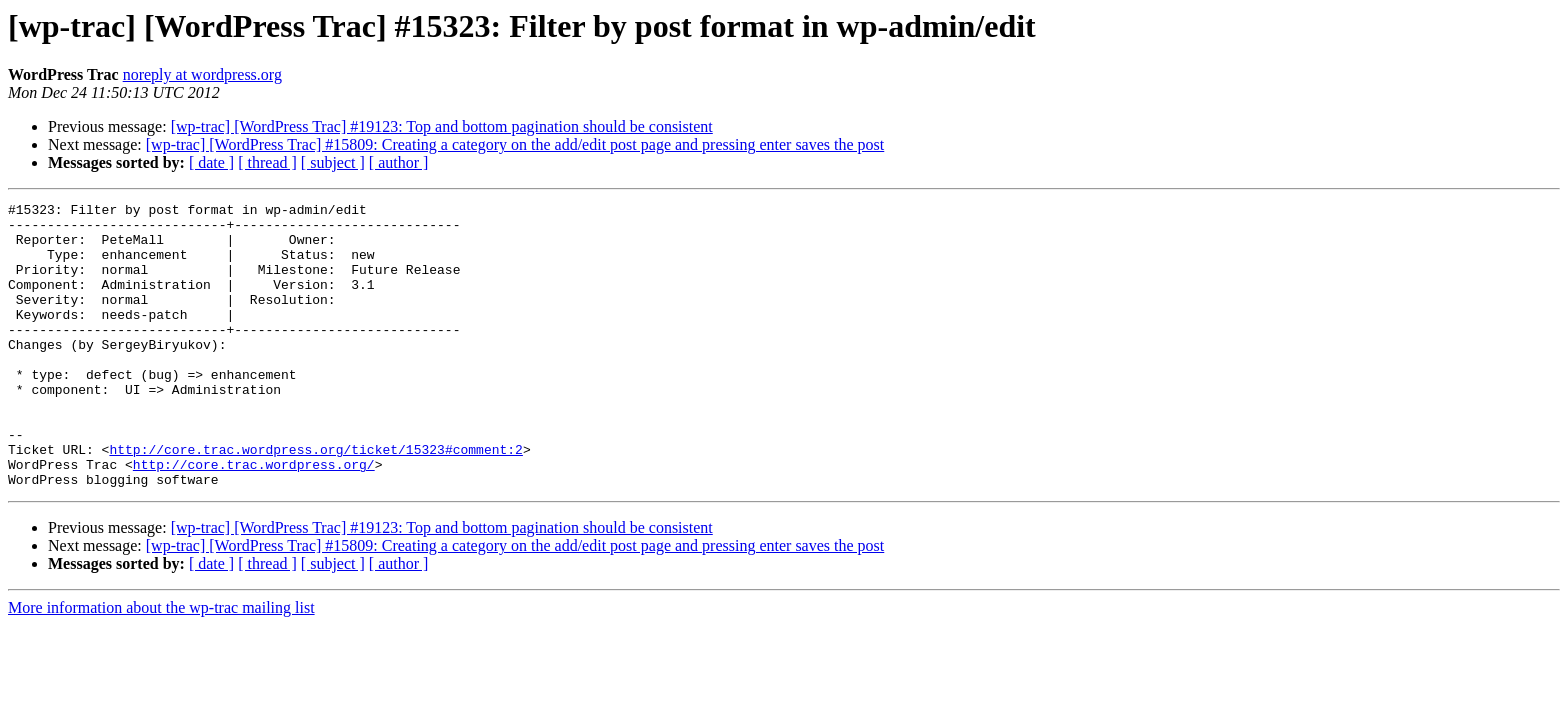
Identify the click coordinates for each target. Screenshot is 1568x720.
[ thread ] (267, 162)
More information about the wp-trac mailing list (161, 664)
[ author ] (399, 162)
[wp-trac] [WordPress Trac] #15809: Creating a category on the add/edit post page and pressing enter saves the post (515, 144)
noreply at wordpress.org (202, 74)
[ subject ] (333, 162)
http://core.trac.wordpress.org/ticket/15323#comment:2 (315, 500)
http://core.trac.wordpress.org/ (254, 518)
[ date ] (211, 162)
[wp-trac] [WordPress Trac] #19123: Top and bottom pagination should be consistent (442, 126)
